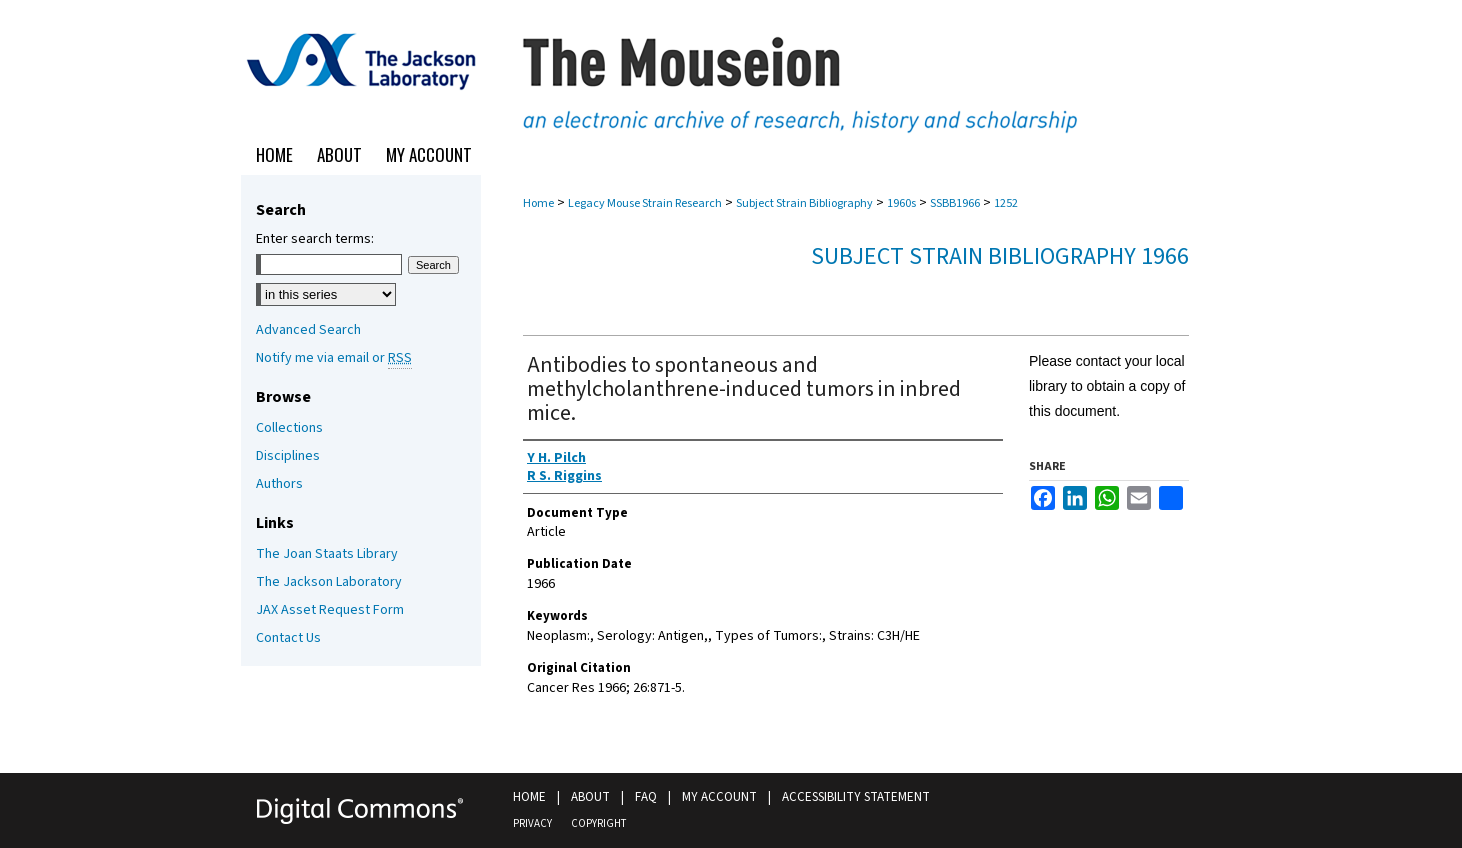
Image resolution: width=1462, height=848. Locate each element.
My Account (719, 797)
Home (538, 203)
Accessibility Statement (856, 797)
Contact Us (288, 638)
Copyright (598, 823)
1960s (901, 203)
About (590, 797)
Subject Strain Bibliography (804, 203)
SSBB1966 (955, 203)
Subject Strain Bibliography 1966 (1000, 256)
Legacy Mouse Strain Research (645, 203)
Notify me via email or (334, 358)
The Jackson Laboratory (329, 582)
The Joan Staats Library (327, 554)
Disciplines (288, 456)
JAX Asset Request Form (330, 610)
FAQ (646, 797)
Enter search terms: (315, 239)
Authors (279, 484)
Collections (289, 428)
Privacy (532, 823)
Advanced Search (308, 330)
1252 (1006, 203)
